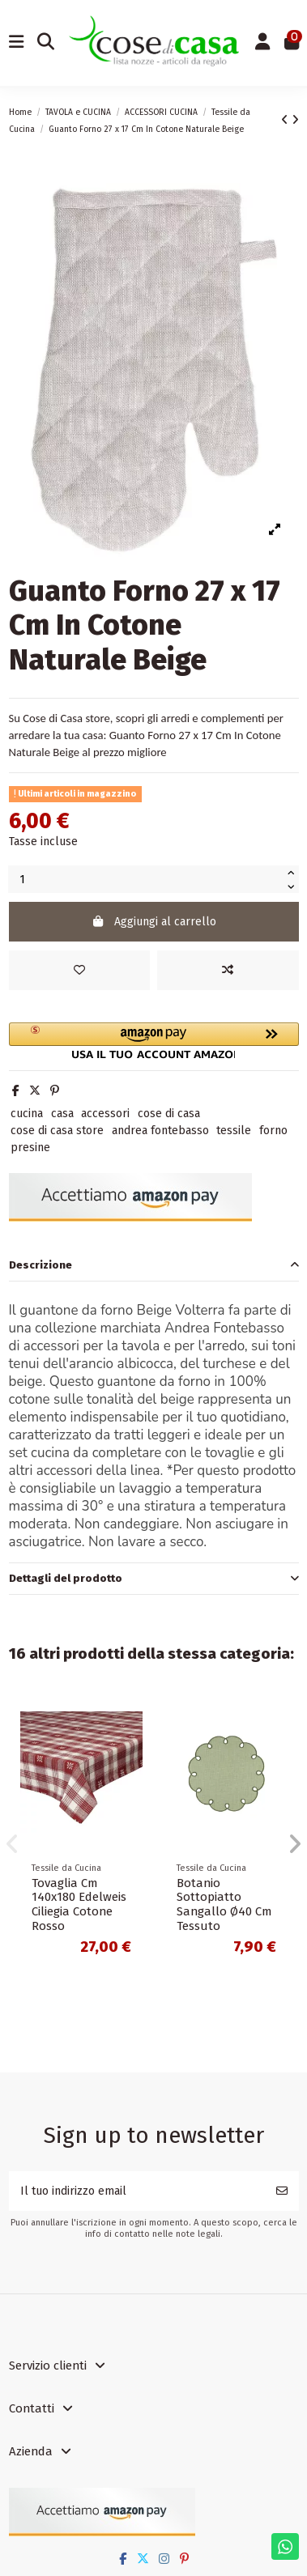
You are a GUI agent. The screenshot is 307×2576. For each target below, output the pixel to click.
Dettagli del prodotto (154, 1578)
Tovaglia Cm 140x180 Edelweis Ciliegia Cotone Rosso (79, 1905)
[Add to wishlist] (80, 970)
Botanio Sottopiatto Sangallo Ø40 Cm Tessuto (224, 1905)
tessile (233, 1130)
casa (62, 1113)
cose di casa (169, 1113)
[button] (154, 1040)
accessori (105, 1113)
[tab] (154, 1266)
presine (30, 1147)
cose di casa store (57, 1130)
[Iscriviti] (282, 2191)
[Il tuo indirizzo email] (137, 2191)
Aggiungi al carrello (153, 922)
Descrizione (154, 1264)
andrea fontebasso (160, 1130)
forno (273, 1130)
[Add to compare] (228, 970)
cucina (27, 1113)
